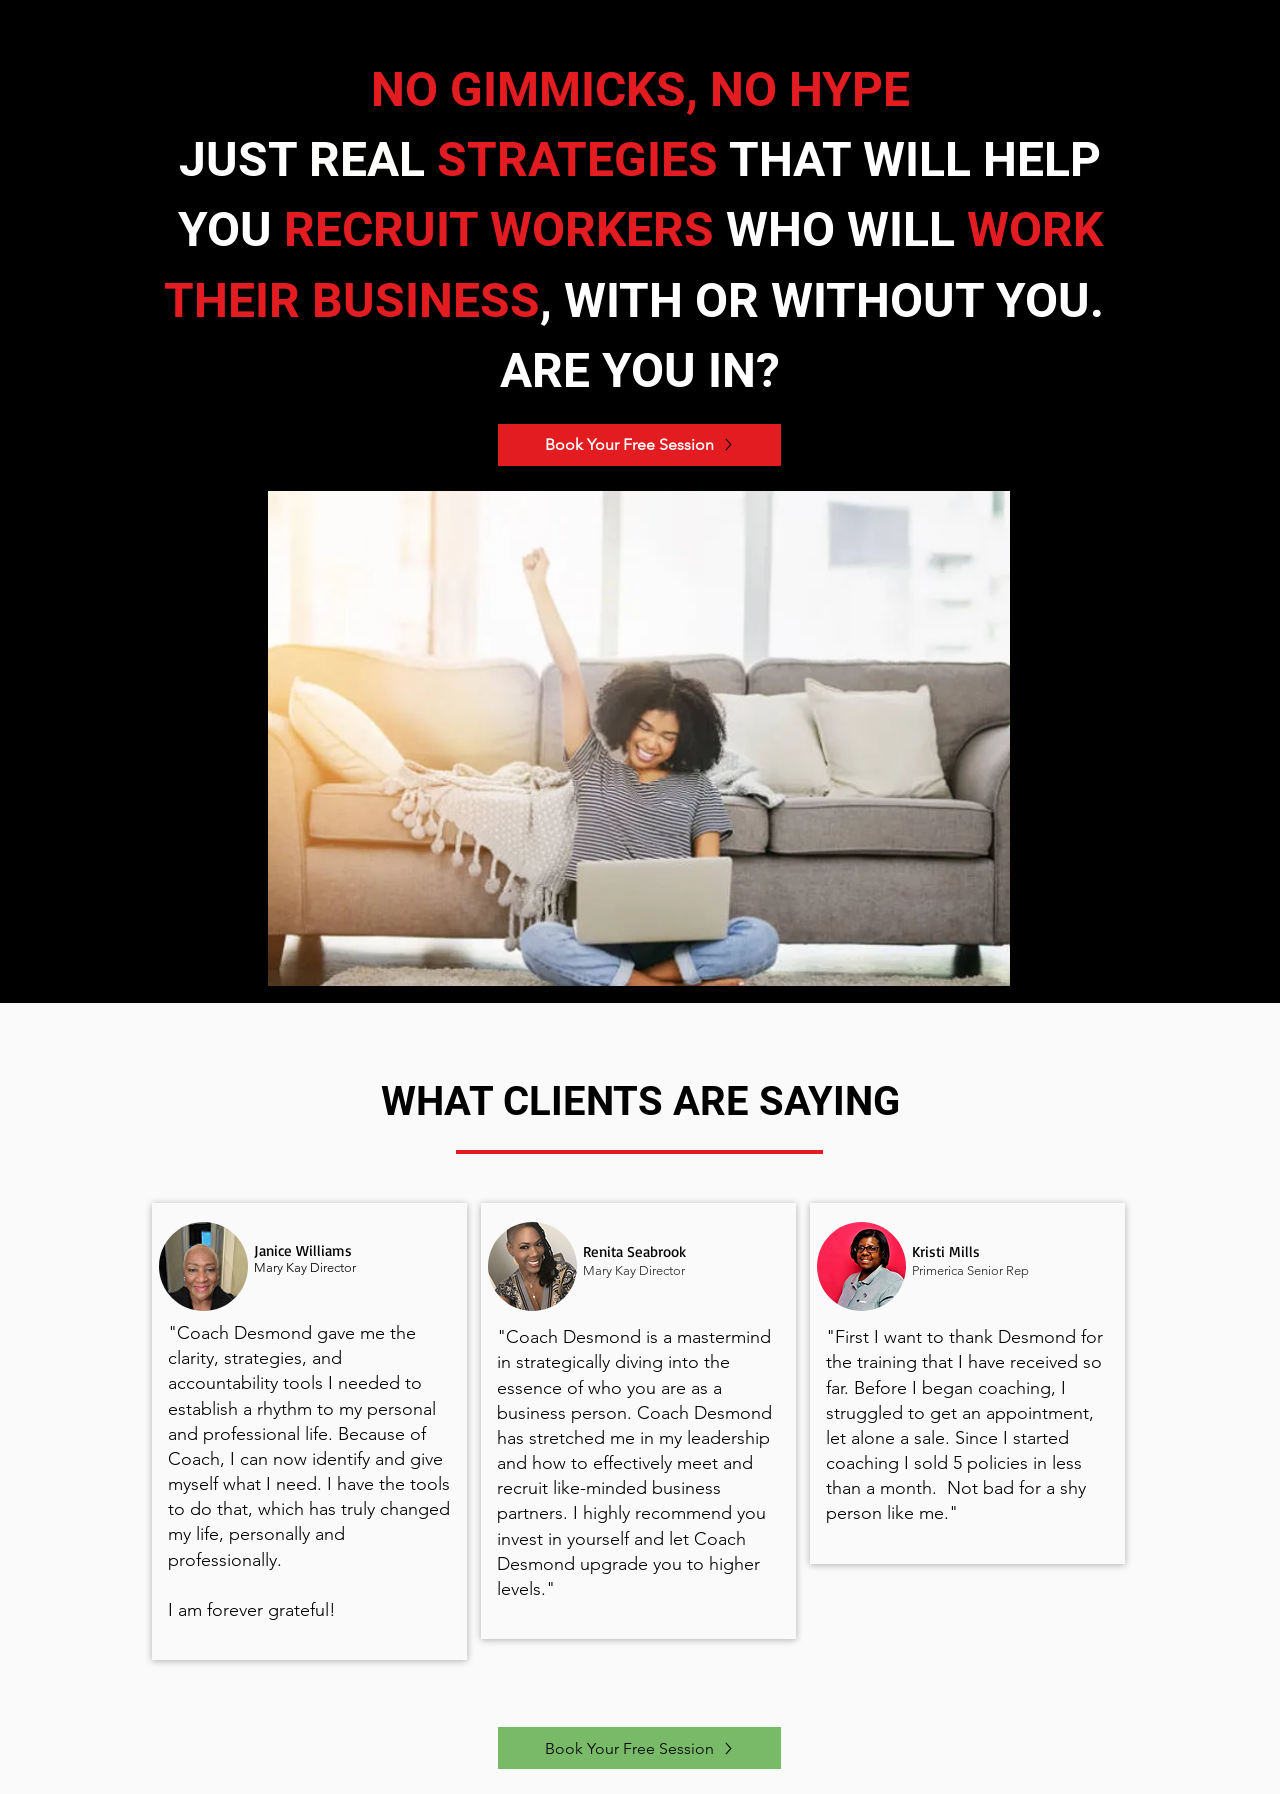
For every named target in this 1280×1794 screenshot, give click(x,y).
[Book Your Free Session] (639, 445)
